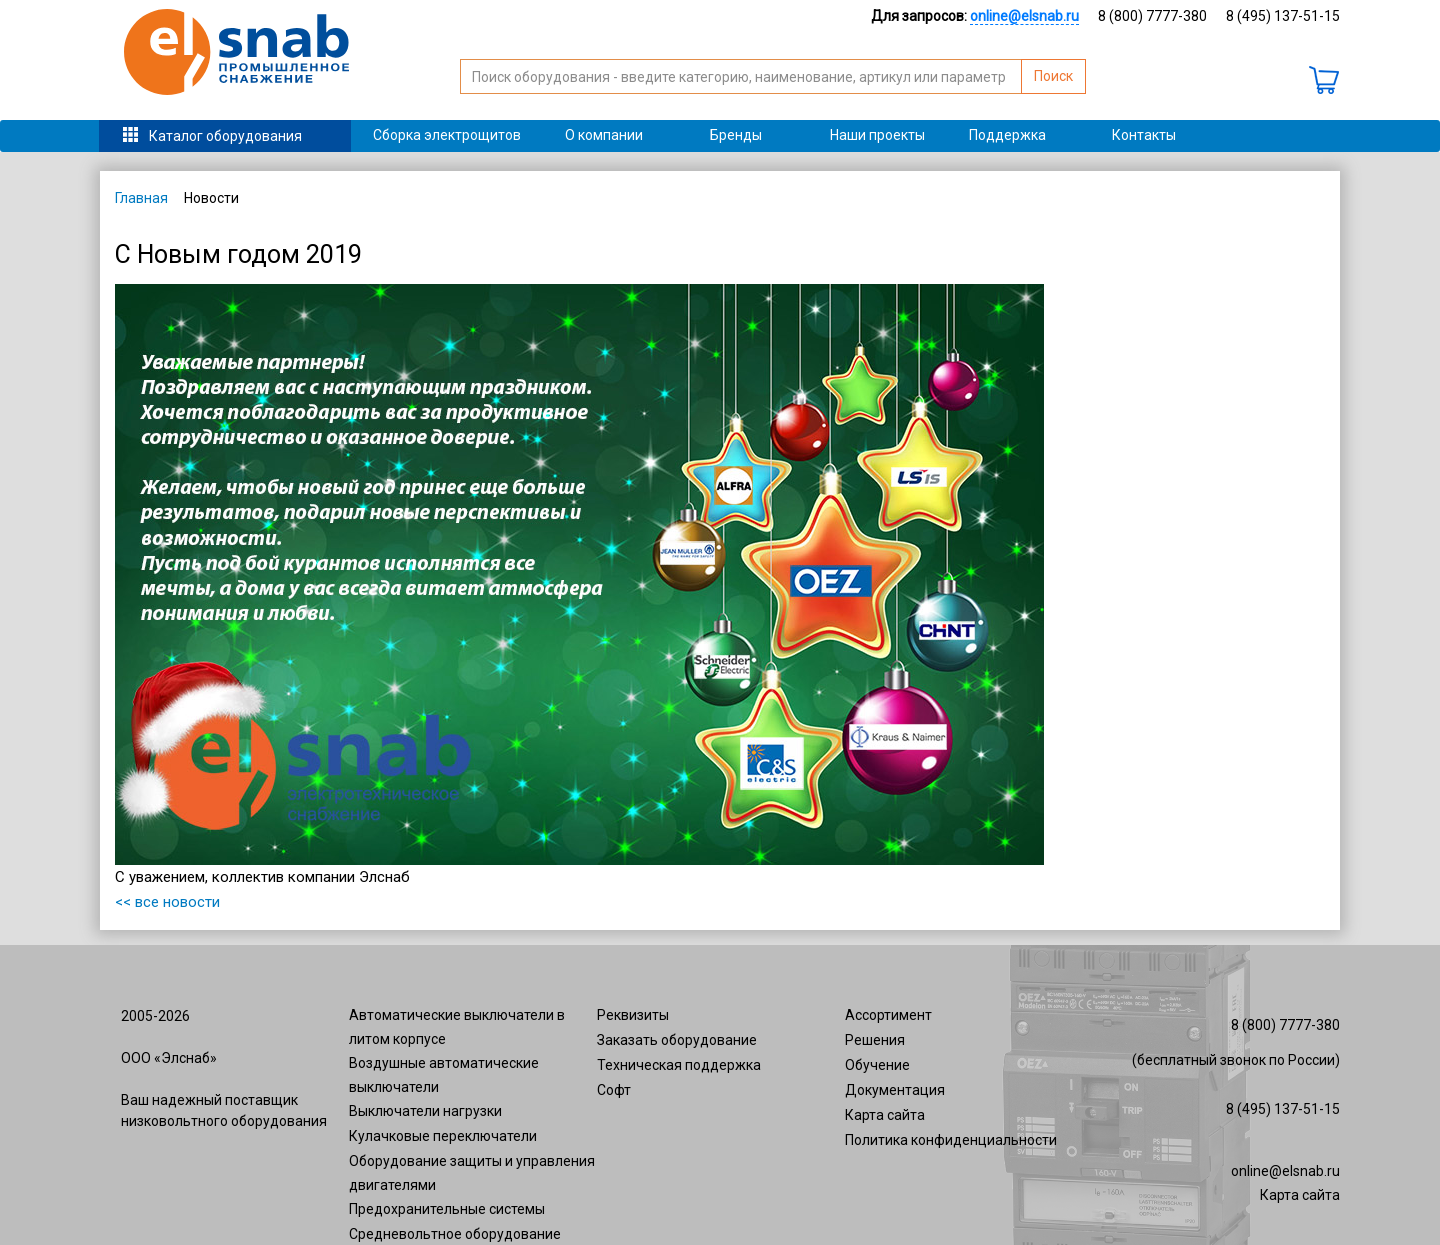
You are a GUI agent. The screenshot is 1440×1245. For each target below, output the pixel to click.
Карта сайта (885, 1115)
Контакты (1144, 135)
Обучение (877, 1065)
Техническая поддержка (679, 1065)
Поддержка (1007, 135)
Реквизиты (633, 1015)
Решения (875, 1040)
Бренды (736, 135)
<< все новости (167, 902)
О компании (604, 135)
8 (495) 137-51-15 (1283, 16)
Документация (895, 1090)
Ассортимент (888, 1015)
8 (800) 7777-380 (1152, 16)
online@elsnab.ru (1285, 1171)
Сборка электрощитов (447, 135)
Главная (141, 198)
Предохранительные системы (447, 1209)
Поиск (1053, 76)
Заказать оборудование (677, 1040)
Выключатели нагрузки (425, 1111)
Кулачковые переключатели (443, 1136)
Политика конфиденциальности (951, 1140)
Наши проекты (877, 135)
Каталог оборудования (225, 136)
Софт (614, 1090)
